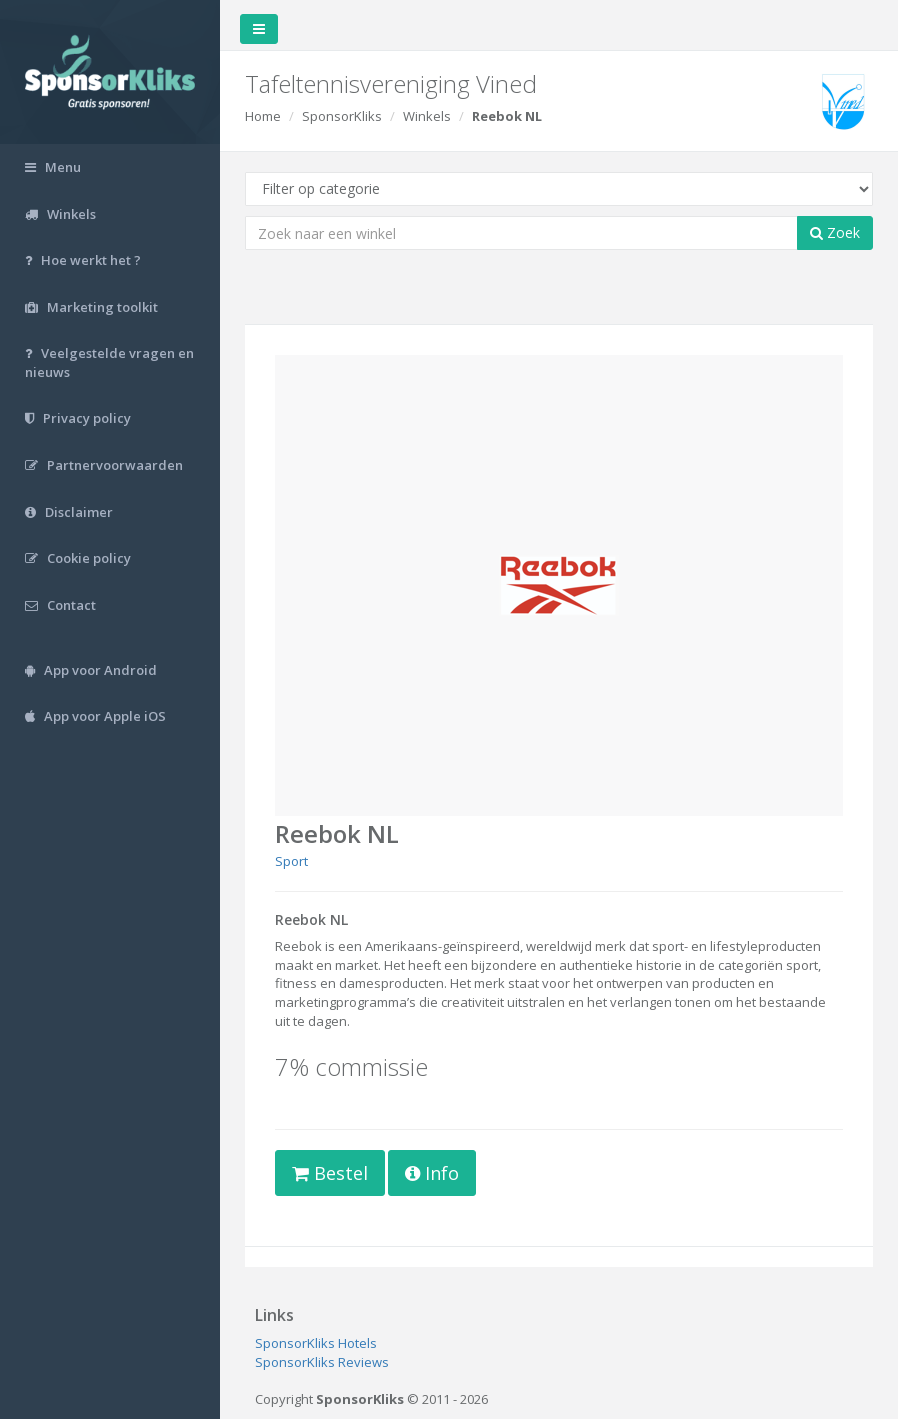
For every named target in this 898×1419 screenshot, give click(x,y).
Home (263, 116)
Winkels (427, 116)
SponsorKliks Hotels (316, 1343)
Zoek (835, 232)
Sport (291, 861)
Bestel (330, 1173)
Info (432, 1173)
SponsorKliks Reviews (322, 1362)
